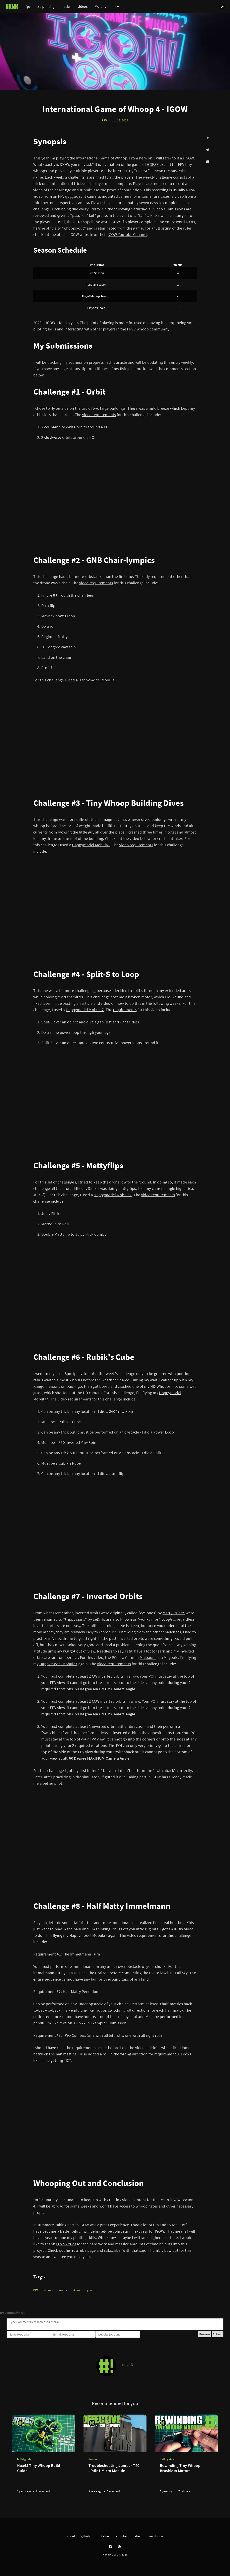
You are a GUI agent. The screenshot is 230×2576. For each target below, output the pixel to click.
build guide (24, 2459)
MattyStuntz (173, 1612)
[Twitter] (208, 150)
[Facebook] (208, 162)
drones (48, 2290)
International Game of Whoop (101, 157)
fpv (28, 6)
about (71, 2536)
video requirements (99, 414)
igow (89, 2290)
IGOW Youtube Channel (127, 234)
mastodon (156, 2536)
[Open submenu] (117, 7)
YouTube (79, 2250)
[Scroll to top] (208, 138)
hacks (66, 6)
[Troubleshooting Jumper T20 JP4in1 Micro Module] (115, 2480)
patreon (138, 2536)
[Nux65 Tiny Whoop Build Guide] (43, 2480)
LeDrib (98, 1619)
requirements (125, 1009)
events (63, 2290)
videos (83, 6)
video (76, 2290)
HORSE (153, 164)
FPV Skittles (66, 2243)
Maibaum (148, 1657)
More (101, 7)
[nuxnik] (106, 2366)
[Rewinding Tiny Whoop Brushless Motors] (186, 2480)
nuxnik (128, 2364)
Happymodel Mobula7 (91, 844)
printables (102, 2536)
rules (187, 228)
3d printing (45, 6)
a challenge (75, 177)
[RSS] (119, 2546)
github (85, 2536)
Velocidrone (62, 1638)
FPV (104, 120)
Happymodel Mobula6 (97, 679)
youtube (121, 2536)
